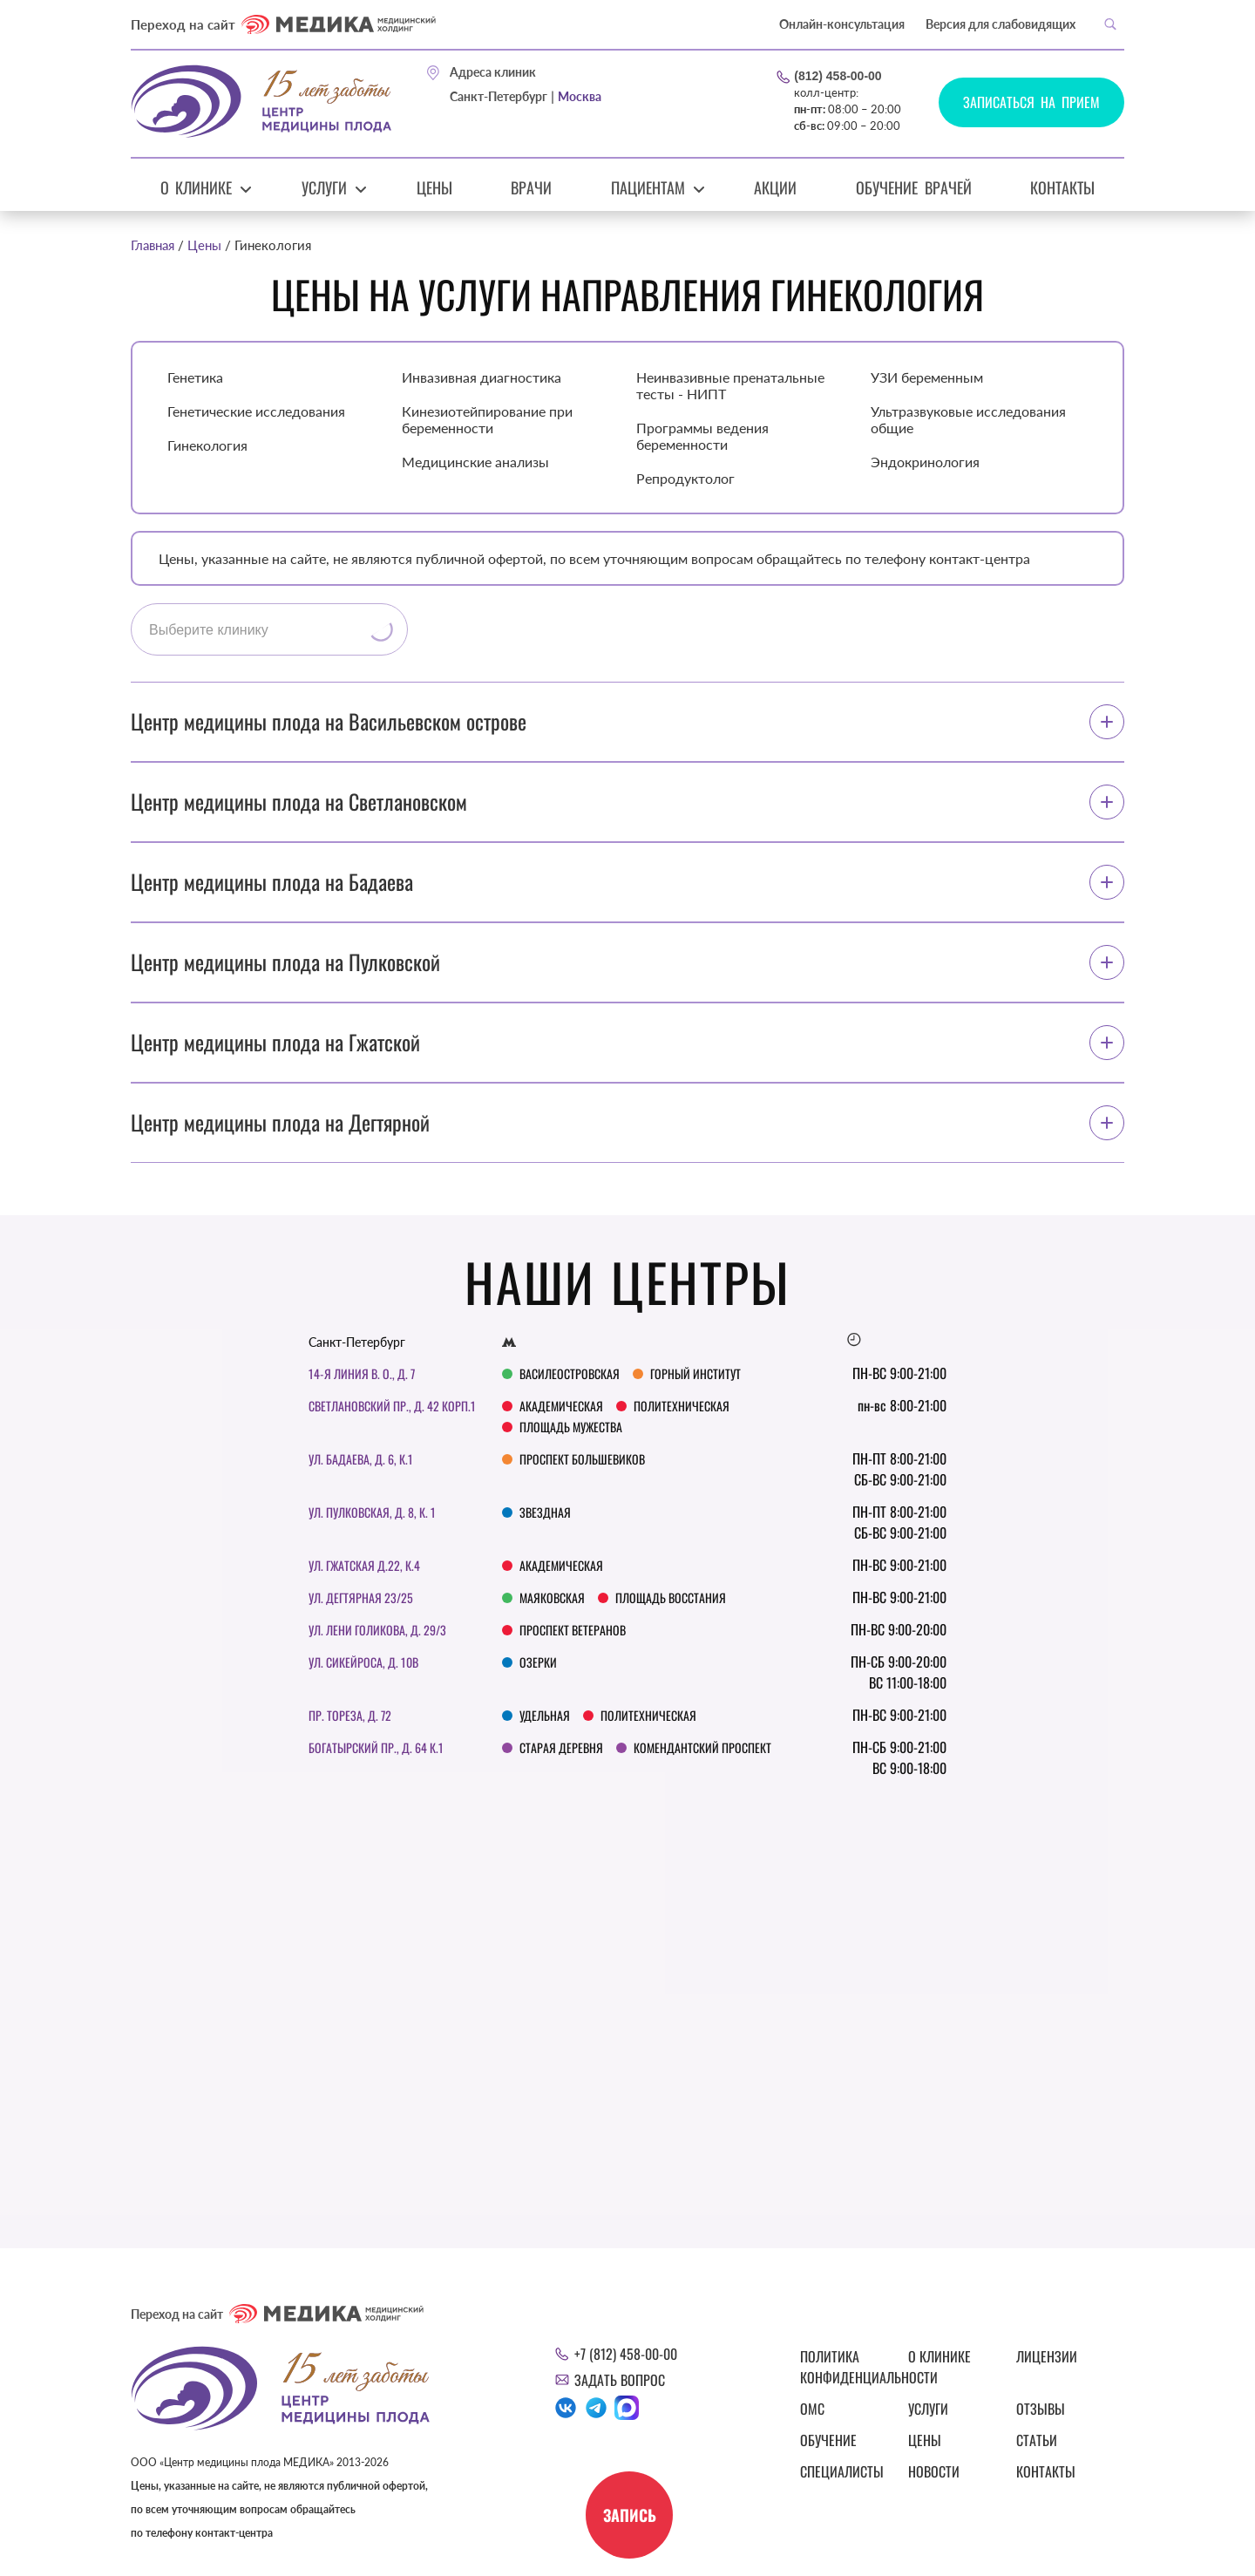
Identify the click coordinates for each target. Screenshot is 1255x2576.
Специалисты (842, 2471)
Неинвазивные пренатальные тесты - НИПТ (730, 385)
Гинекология (207, 445)
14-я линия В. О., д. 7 (362, 1373)
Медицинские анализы (475, 461)
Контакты (1062, 187)
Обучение (828, 2440)
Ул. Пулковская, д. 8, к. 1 (372, 1512)
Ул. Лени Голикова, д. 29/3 (377, 1630)
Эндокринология (925, 461)
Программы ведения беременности (702, 435)
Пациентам (648, 187)
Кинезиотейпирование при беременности (487, 419)
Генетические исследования (256, 411)
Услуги (324, 187)
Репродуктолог (685, 478)
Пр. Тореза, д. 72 (350, 1715)
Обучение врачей (914, 187)
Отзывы (1040, 2408)
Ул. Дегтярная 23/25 (361, 1597)
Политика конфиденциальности (843, 2367)
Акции (775, 187)
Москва (579, 96)
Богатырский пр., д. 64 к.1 (376, 1747)
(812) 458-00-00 (837, 76)
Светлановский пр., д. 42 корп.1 (392, 1406)
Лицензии (1046, 2356)
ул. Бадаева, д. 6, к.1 (361, 1459)
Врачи (531, 187)
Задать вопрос (619, 2379)
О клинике (196, 187)
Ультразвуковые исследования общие (968, 419)
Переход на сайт (283, 24)
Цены (434, 187)
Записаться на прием (1031, 102)
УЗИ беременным (927, 377)
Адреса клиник (493, 72)
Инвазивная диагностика (481, 377)
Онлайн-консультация (842, 24)
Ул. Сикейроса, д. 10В (363, 1662)
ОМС (812, 2408)
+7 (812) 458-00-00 (625, 2353)
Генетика (195, 377)
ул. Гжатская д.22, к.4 (364, 1565)
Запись (629, 2515)
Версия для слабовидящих (1000, 24)
